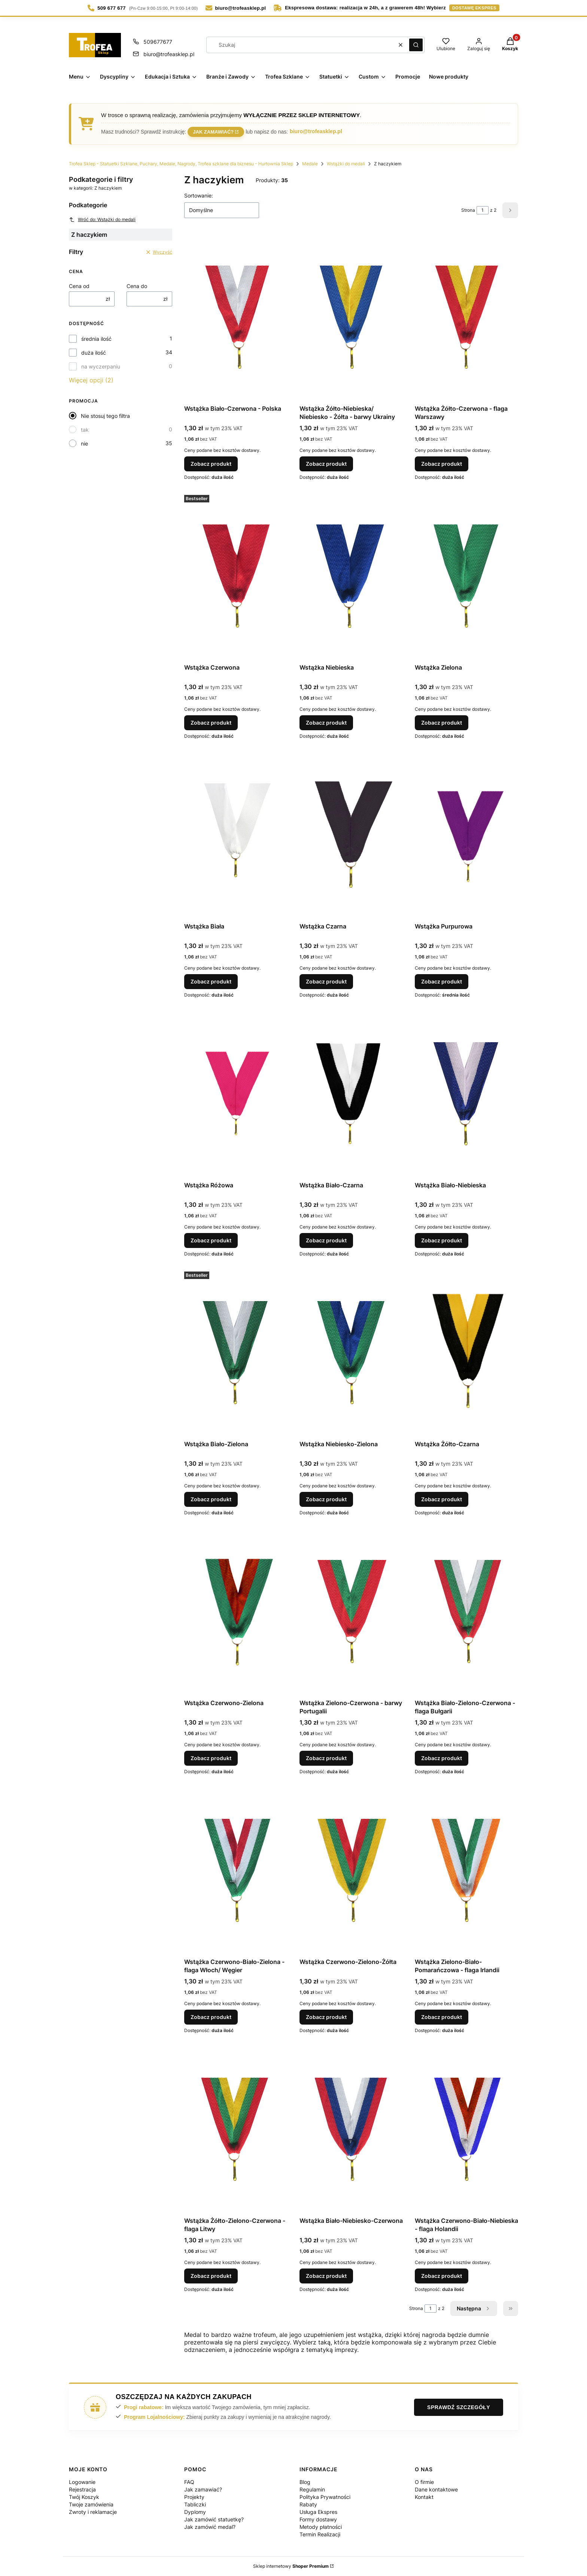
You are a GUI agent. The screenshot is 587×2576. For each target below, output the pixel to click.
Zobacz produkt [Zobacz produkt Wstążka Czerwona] (211, 722)
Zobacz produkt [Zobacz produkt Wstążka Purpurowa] (441, 981)
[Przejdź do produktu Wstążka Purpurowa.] (466, 835)
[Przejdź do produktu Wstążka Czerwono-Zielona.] (236, 1611)
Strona (468, 210)
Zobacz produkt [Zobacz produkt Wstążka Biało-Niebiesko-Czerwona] (326, 2276)
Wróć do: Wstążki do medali (102, 220)
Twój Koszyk (84, 2497)
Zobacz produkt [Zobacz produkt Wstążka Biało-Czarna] (326, 1240)
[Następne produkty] (473, 2308)
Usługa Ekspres (318, 2512)
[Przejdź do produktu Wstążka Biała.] (236, 835)
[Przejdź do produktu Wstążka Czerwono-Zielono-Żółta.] (351, 1870)
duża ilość (93, 352)
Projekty (194, 2497)
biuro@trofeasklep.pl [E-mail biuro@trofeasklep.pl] (168, 54)
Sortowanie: (198, 195)
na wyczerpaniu (100, 366)
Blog (304, 2482)
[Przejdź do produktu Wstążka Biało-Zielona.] (236, 1353)
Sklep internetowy (291, 2566)
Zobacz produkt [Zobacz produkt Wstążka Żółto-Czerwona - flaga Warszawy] (441, 464)
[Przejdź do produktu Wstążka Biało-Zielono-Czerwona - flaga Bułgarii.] (466, 1611)
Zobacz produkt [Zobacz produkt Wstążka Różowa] (211, 1240)
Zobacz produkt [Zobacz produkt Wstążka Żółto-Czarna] (441, 1499)
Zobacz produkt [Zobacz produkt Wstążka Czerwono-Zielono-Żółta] (326, 2017)
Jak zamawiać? (213, 131)
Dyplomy (195, 2512)
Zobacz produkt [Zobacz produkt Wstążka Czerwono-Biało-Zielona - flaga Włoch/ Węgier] (211, 2017)
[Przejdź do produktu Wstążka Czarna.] (351, 835)
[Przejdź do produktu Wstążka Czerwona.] (236, 576)
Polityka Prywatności (324, 2497)
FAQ (189, 2482)
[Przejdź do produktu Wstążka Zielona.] (466, 576)
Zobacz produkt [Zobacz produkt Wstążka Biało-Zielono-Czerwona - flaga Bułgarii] (441, 1758)
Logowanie (82, 2482)
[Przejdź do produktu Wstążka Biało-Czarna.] (351, 1094)
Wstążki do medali (346, 163)
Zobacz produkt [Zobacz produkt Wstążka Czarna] (326, 981)
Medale (310, 163)
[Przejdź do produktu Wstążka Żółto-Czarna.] (466, 1353)
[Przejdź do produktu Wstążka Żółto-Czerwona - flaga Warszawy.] (466, 317)
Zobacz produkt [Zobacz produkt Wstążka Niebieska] (326, 722)
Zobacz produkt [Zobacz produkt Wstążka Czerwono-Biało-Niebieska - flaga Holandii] (441, 2276)
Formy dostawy (318, 2519)
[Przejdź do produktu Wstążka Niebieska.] (351, 576)
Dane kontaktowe (436, 2489)
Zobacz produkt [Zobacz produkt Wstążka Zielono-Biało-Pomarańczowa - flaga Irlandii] (441, 2017)
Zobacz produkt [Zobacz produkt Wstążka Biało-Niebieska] (441, 1240)
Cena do (137, 286)
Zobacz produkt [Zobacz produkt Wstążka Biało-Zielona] (211, 1499)
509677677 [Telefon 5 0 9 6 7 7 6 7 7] (157, 42)
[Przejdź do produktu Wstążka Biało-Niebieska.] (466, 1094)
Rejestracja (82, 2489)
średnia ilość (96, 339)
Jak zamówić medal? (209, 2527)
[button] (416, 45)
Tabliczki (195, 2504)
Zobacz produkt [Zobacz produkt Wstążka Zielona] (441, 722)
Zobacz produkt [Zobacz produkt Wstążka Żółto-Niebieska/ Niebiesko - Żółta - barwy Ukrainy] (326, 464)
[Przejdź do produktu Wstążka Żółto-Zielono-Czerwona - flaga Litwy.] (236, 2129)
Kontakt (424, 2497)
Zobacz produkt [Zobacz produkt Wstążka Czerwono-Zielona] (211, 1758)
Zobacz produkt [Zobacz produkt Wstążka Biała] (211, 981)
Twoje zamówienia (91, 2504)
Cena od (79, 286)
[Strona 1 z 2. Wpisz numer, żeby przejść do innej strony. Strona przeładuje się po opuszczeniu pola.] (483, 210)
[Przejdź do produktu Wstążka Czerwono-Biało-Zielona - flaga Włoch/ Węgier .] (236, 1870)
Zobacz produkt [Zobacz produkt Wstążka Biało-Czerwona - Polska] (211, 464)
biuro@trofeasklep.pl (316, 131)
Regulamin (312, 2489)
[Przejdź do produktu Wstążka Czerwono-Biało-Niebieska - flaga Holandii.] (466, 2129)
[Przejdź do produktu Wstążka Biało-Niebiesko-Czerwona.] (351, 2129)
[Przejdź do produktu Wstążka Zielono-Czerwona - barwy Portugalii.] (351, 1611)
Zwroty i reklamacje (93, 2512)
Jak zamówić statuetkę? (214, 2519)
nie (84, 443)
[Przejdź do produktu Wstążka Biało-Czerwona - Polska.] (236, 317)
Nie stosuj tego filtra (105, 416)
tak (85, 429)
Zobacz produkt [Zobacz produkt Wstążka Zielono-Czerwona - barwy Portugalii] (326, 1758)
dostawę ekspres (474, 8)
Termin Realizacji (319, 2534)
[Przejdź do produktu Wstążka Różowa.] (236, 1094)
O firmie (424, 2482)
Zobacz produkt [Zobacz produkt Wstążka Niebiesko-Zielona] (326, 1499)
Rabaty (308, 2504)
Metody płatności (320, 2527)
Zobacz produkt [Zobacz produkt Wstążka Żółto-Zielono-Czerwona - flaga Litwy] (211, 2276)
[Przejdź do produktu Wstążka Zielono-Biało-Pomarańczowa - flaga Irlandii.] (466, 1870)
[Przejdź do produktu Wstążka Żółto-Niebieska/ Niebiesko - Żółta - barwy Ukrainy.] (351, 317)
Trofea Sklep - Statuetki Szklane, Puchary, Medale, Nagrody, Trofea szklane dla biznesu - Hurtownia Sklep (181, 163)
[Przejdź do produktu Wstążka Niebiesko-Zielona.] (351, 1353)
